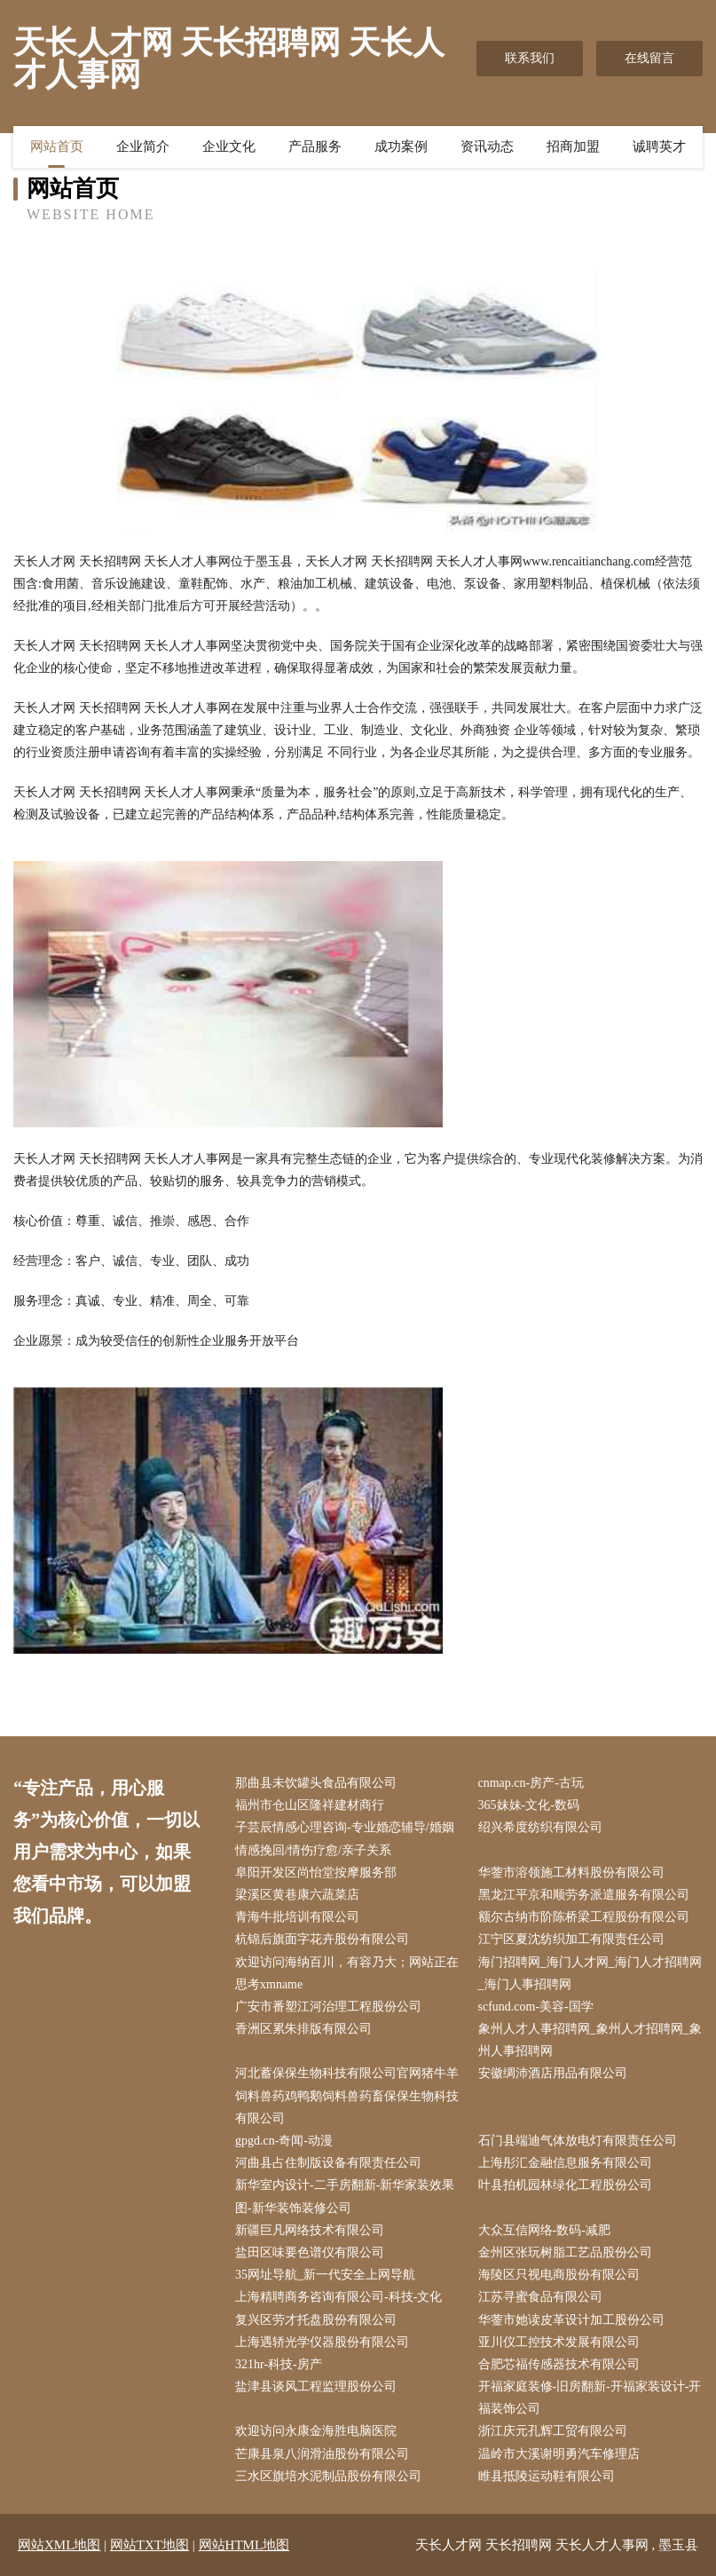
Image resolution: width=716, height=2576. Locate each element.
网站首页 (56, 146)
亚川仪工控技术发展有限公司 (559, 2342)
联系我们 (530, 58)
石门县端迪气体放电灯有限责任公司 (577, 2140)
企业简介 (142, 146)
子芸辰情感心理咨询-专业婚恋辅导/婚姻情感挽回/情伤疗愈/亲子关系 (344, 1838)
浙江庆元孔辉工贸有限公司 (552, 2431)
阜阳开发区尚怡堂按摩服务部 (316, 1872)
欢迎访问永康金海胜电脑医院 (316, 2431)
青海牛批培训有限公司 (297, 1917)
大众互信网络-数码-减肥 (544, 2230)
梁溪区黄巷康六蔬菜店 (297, 1894)
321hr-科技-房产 (278, 2364)
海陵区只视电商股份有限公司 (559, 2274)
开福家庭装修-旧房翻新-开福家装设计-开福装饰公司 (590, 2397)
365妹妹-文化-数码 (528, 1805)
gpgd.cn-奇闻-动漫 (284, 2140)
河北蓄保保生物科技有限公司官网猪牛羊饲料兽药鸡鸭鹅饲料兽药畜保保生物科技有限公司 (347, 2095)
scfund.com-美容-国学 (536, 2006)
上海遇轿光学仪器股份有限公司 (322, 2342)
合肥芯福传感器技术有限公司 (559, 2364)
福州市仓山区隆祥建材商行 (309, 1805)
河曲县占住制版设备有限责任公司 (328, 2162)
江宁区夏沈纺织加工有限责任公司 (571, 1939)
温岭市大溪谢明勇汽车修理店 (559, 2454)
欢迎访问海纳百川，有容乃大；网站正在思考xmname (347, 1973)
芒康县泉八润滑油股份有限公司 (322, 2454)
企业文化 (229, 146)
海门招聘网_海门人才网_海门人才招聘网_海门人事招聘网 (590, 1973)
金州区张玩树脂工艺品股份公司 (565, 2252)
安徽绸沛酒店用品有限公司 (552, 2073)
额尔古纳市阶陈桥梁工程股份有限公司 (583, 1917)
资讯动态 (487, 146)
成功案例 (401, 146)
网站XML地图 (59, 2545)
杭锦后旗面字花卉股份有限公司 (322, 1939)
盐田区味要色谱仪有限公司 (309, 2252)
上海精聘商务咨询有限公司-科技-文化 (338, 2296)
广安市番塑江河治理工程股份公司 (328, 2006)
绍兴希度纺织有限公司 (540, 1827)
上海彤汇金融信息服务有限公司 (565, 2162)
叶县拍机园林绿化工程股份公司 (565, 2185)
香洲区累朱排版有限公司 (303, 2028)
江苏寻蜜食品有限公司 (540, 2296)
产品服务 (315, 146)
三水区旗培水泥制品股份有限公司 (328, 2476)
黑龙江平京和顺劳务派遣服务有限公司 (583, 1894)
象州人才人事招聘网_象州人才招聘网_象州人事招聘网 (590, 2040)
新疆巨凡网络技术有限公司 (309, 2230)
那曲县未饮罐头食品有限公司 (316, 1783)
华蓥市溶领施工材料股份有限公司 (571, 1872)
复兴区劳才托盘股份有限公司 (316, 2320)
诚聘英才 (659, 146)
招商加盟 (573, 146)
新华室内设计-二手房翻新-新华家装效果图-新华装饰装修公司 (344, 2196)
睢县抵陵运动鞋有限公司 (546, 2476)
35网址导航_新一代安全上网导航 (325, 2274)
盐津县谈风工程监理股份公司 (316, 2386)
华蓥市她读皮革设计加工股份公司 (571, 2320)
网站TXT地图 (149, 2545)
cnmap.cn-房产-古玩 (531, 1783)
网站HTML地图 (244, 2545)
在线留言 (649, 58)
